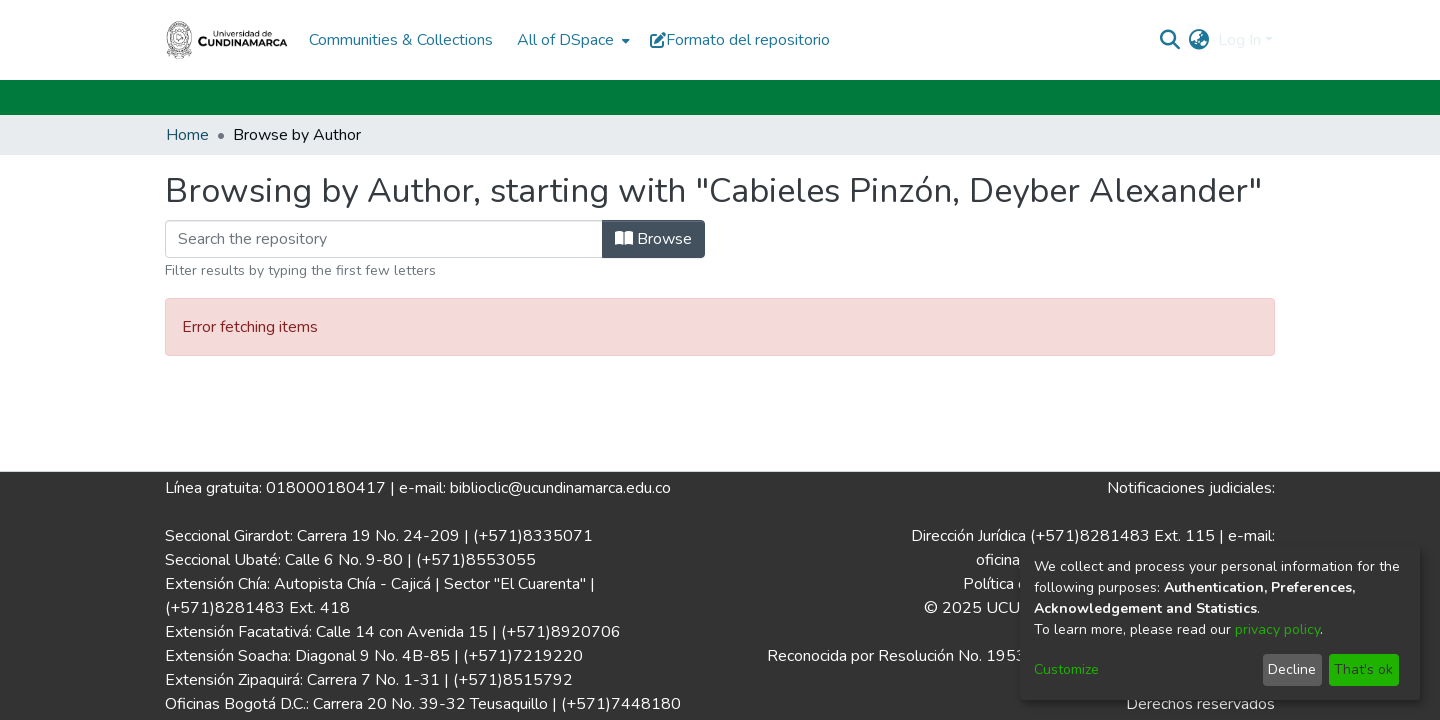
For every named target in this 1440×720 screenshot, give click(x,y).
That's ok (1363, 669)
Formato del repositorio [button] (740, 40)
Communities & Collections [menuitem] (401, 40)
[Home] (227, 40)
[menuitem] (571, 40)
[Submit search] (1170, 40)
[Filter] (384, 239)
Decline (1292, 669)
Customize (1066, 669)
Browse (653, 239)
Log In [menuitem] (1239, 40)
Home (187, 135)
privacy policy (1277, 629)
